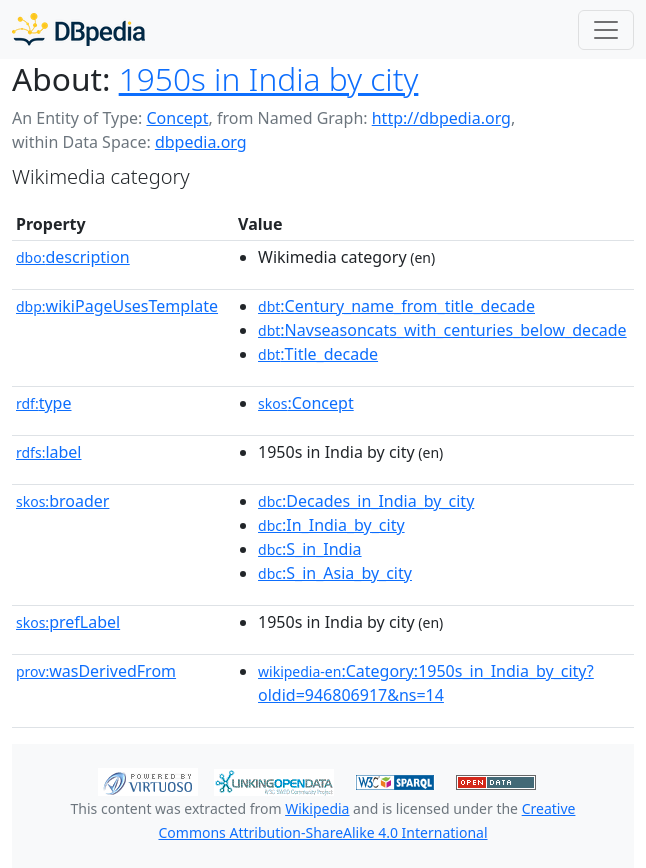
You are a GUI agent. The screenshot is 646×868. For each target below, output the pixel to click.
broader (62, 501)
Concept (177, 118)
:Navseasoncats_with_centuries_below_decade (442, 330)
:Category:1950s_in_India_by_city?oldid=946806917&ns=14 (426, 683)
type (44, 403)
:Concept (306, 403)
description (73, 257)
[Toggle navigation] (606, 30)
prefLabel (68, 622)
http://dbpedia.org (441, 118)
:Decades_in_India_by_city (366, 501)
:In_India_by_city (331, 525)
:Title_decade (318, 354)
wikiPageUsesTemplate (117, 306)
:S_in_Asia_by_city (335, 573)
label (49, 452)
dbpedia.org (201, 142)
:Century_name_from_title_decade (396, 306)
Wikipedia (317, 808)
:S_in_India (310, 549)
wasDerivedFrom (96, 671)
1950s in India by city (269, 78)
